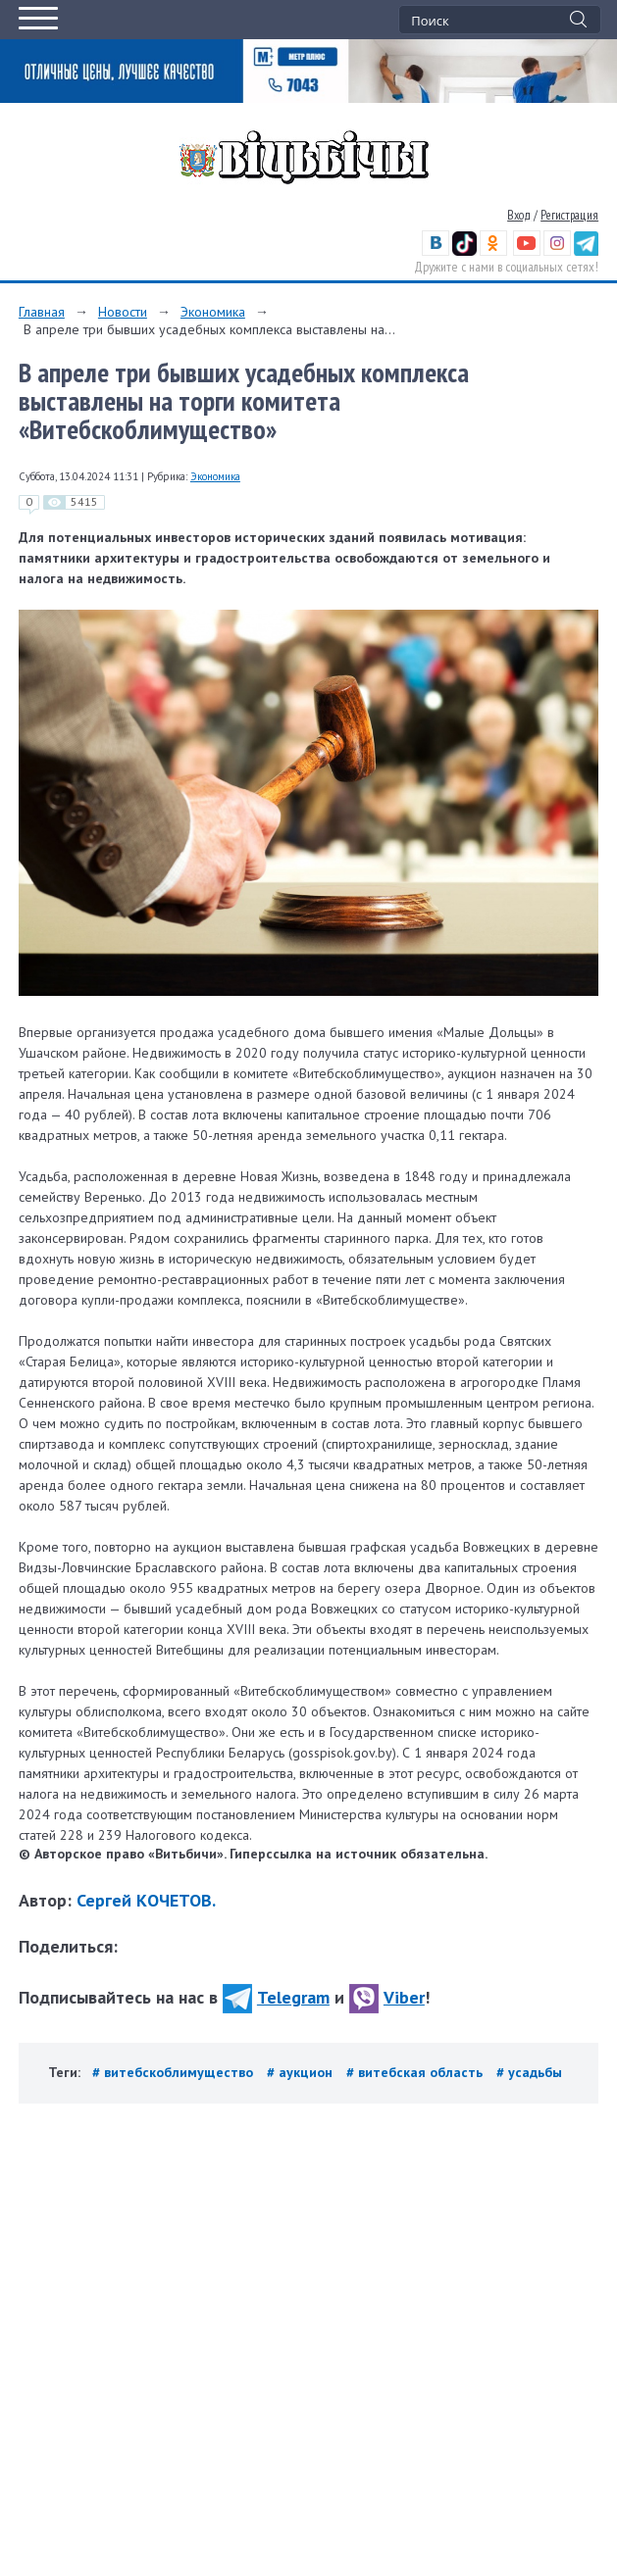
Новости (122, 312)
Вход (519, 215)
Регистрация (569, 215)
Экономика (212, 312)
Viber (387, 1997)
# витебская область (416, 2072)
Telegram (276, 1997)
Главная (42, 312)
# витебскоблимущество (174, 2072)
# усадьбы (529, 2072)
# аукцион (301, 2072)
